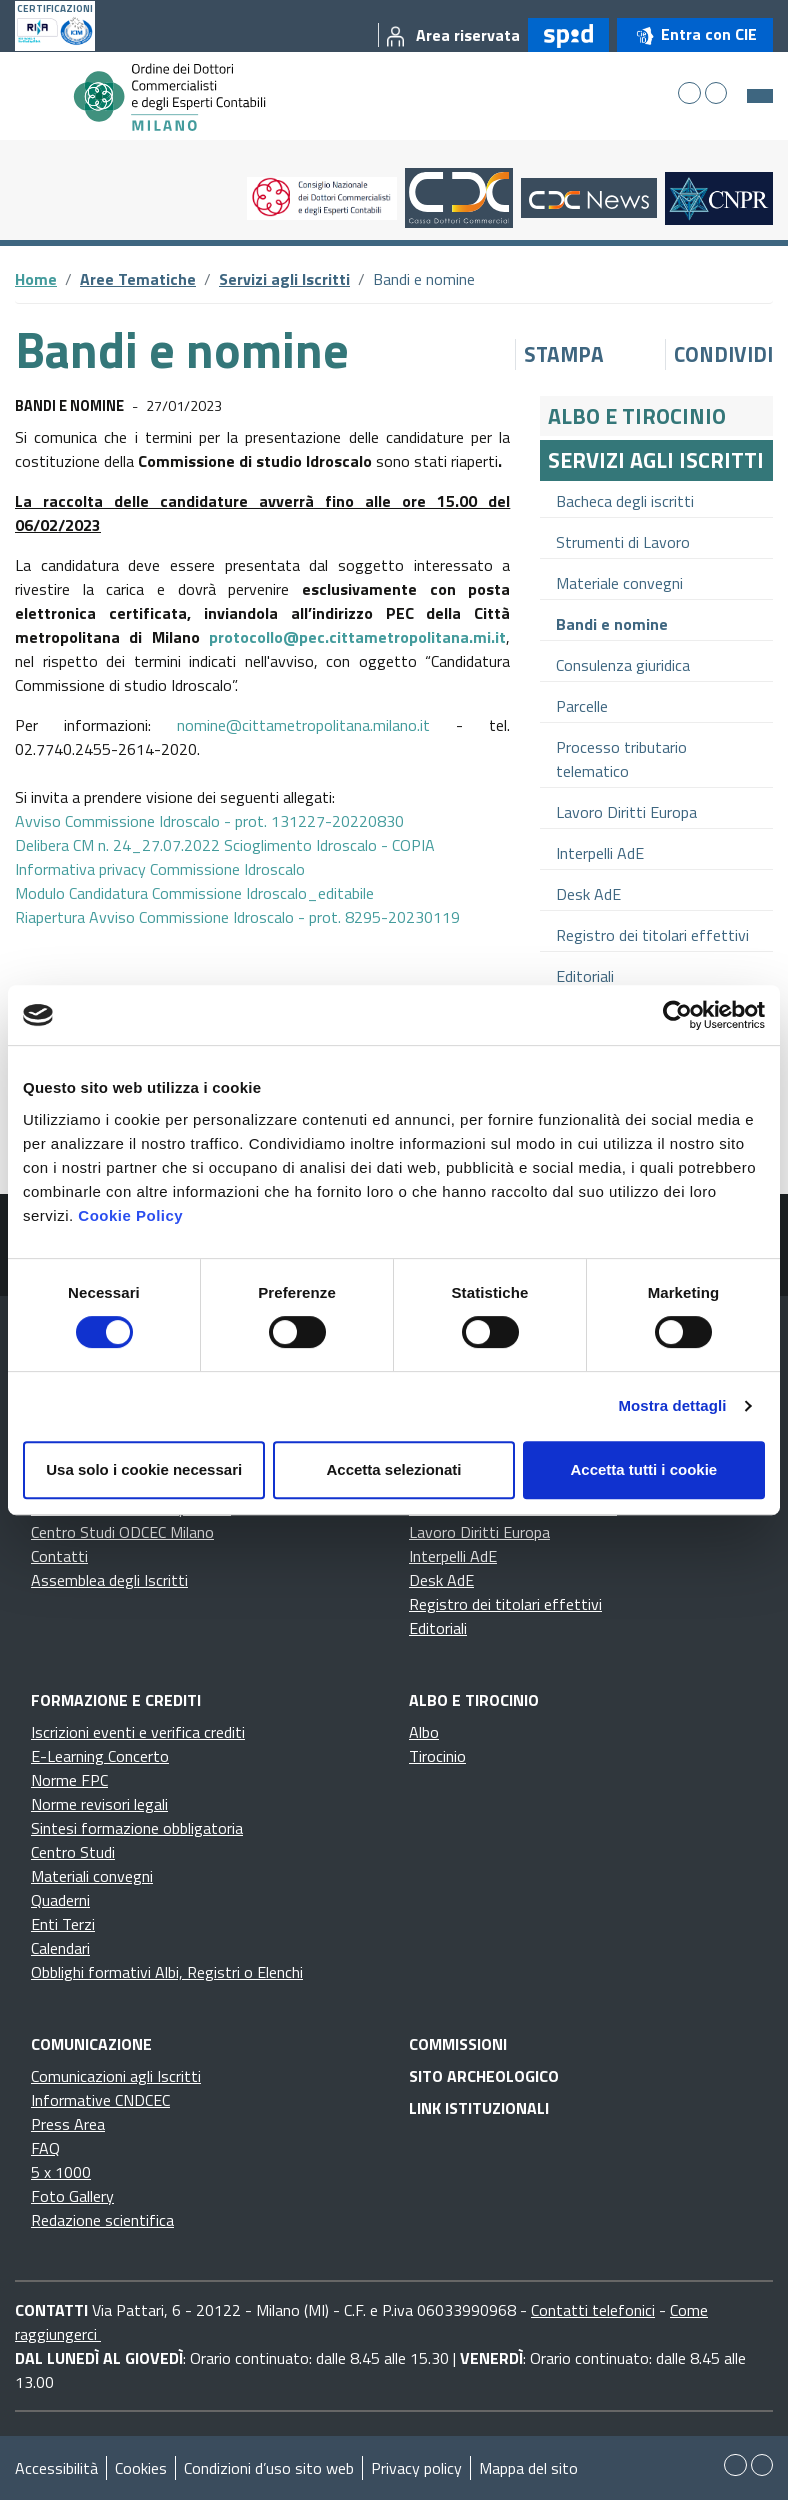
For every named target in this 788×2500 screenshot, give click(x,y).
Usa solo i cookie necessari (144, 1469)
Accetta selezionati (393, 1469)
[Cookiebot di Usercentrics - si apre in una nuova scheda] (677, 1015)
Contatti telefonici (593, 2310)
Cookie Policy (130, 1215)
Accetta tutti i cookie (643, 1469)
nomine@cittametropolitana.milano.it (303, 725)
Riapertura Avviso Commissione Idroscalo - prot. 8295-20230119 (237, 917)
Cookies (141, 2468)
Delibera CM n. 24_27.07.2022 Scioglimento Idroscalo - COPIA (225, 845)
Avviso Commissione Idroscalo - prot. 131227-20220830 (209, 821)
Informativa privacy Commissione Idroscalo (160, 869)
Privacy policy (416, 2468)
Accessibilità (56, 2468)
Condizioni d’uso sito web (269, 2468)
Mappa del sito (528, 2468)
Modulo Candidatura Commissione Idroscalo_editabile (194, 893)
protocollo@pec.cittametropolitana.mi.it (357, 637)
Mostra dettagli (672, 1405)
